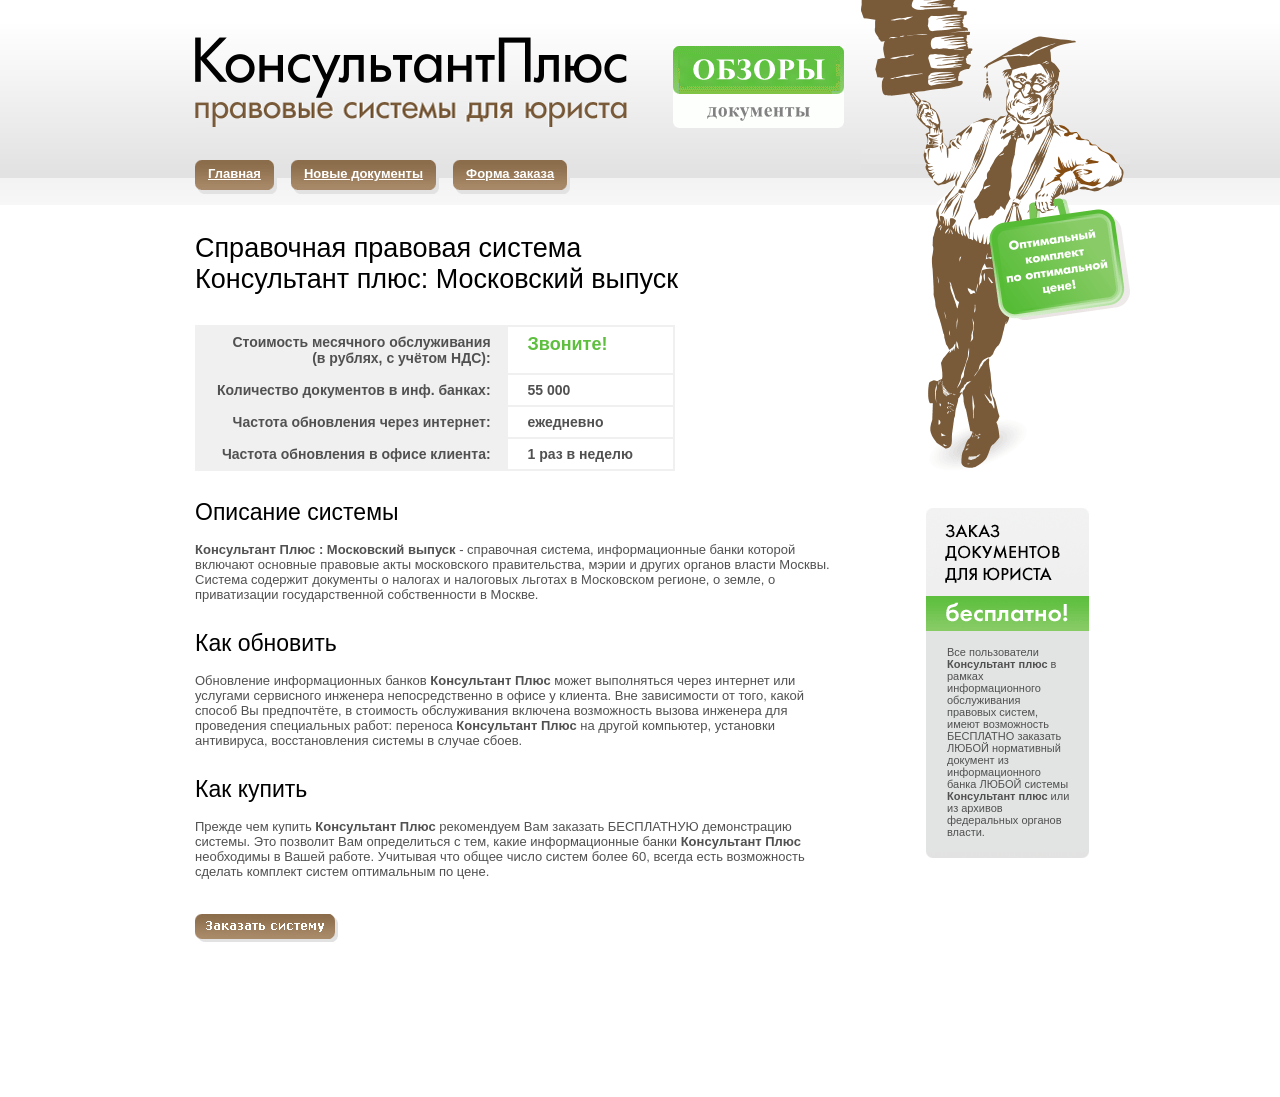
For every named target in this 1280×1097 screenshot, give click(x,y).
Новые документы (363, 173)
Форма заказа (510, 173)
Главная (234, 173)
